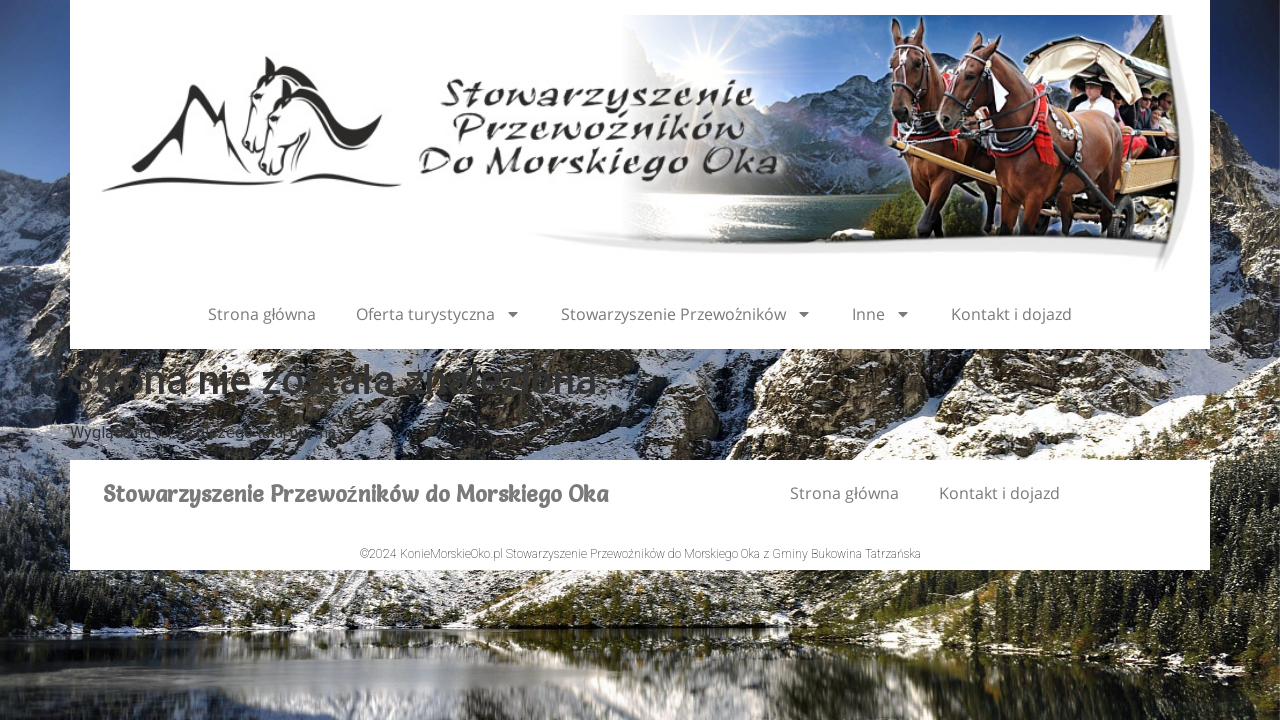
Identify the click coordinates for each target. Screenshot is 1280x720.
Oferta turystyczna (438, 314)
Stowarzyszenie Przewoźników (686, 314)
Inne (881, 314)
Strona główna (262, 314)
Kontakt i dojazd (1011, 314)
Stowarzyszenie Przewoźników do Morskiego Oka (355, 494)
